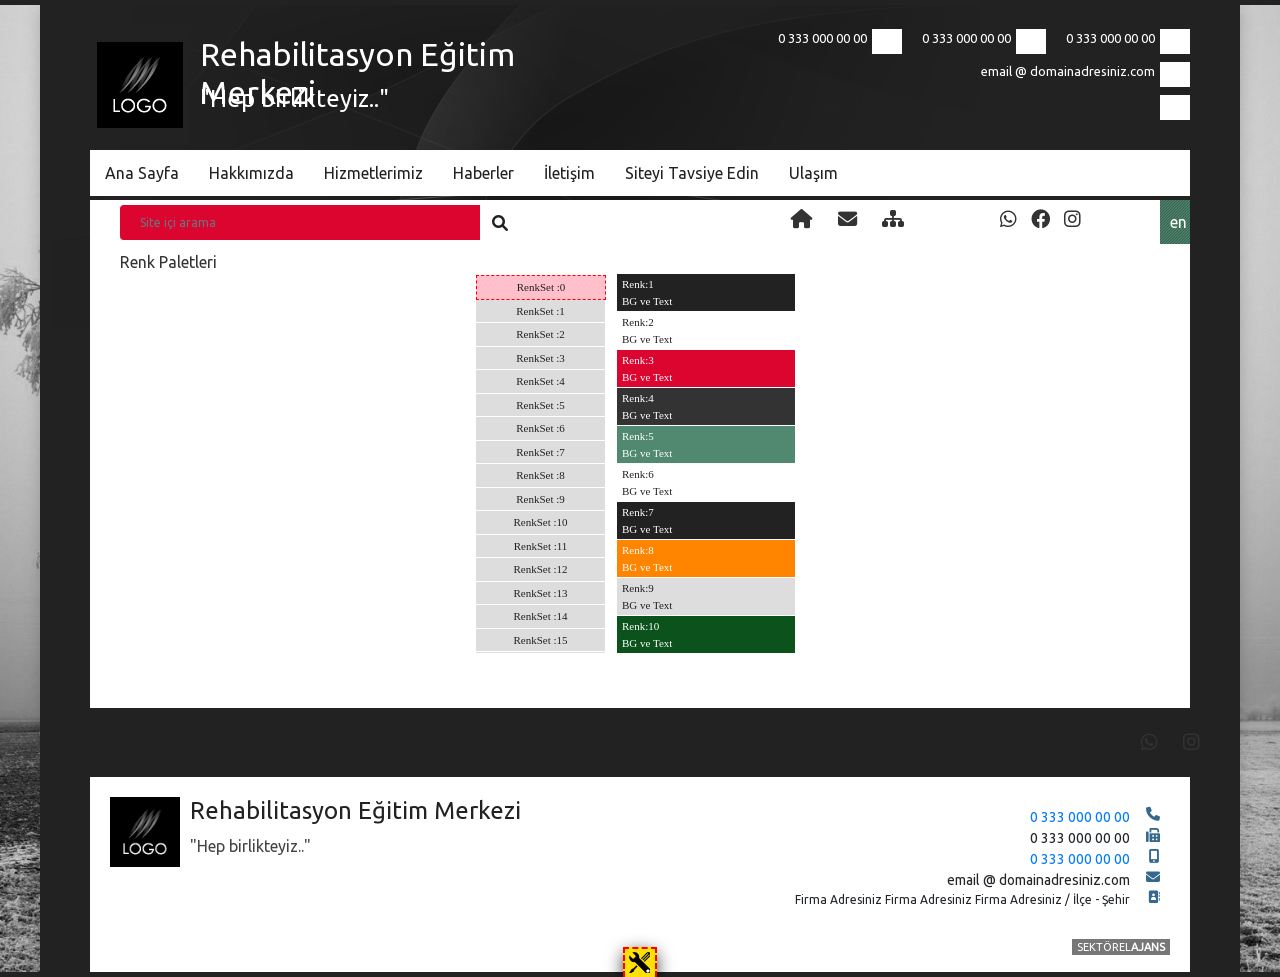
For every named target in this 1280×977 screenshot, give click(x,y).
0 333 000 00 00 (1110, 38)
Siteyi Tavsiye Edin (692, 173)
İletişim (569, 173)
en (1178, 222)
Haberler (483, 173)
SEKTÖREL (1121, 947)
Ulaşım (813, 173)
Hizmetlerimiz (373, 173)
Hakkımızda (251, 173)
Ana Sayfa (142, 173)
